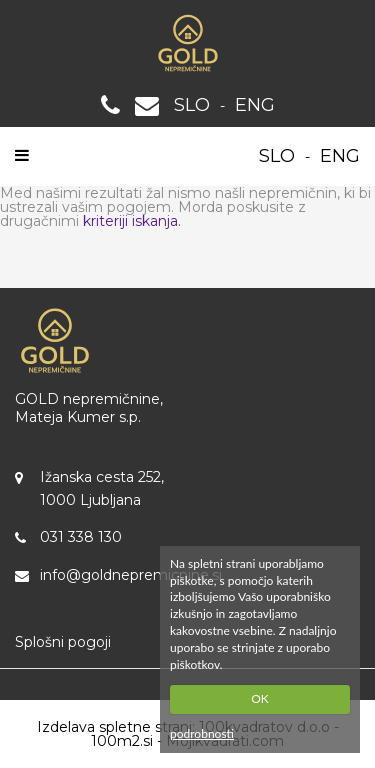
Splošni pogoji (63, 642)
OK (260, 698)
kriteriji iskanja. (132, 221)
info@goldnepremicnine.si (131, 575)
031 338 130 (81, 537)
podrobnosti (202, 733)
